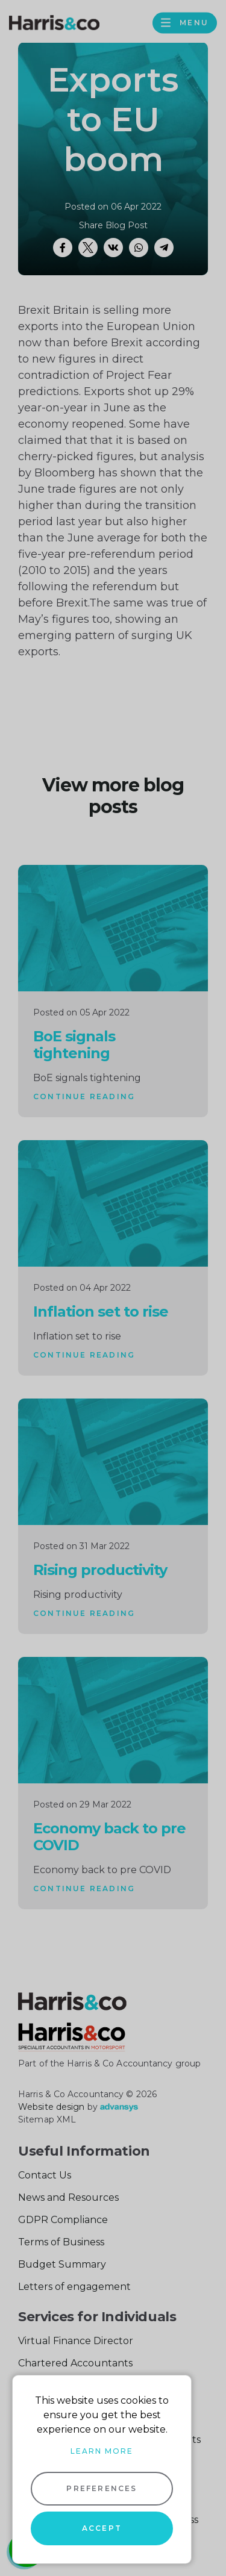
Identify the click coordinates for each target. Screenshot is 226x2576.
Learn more (102, 2451)
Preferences (101, 2488)
